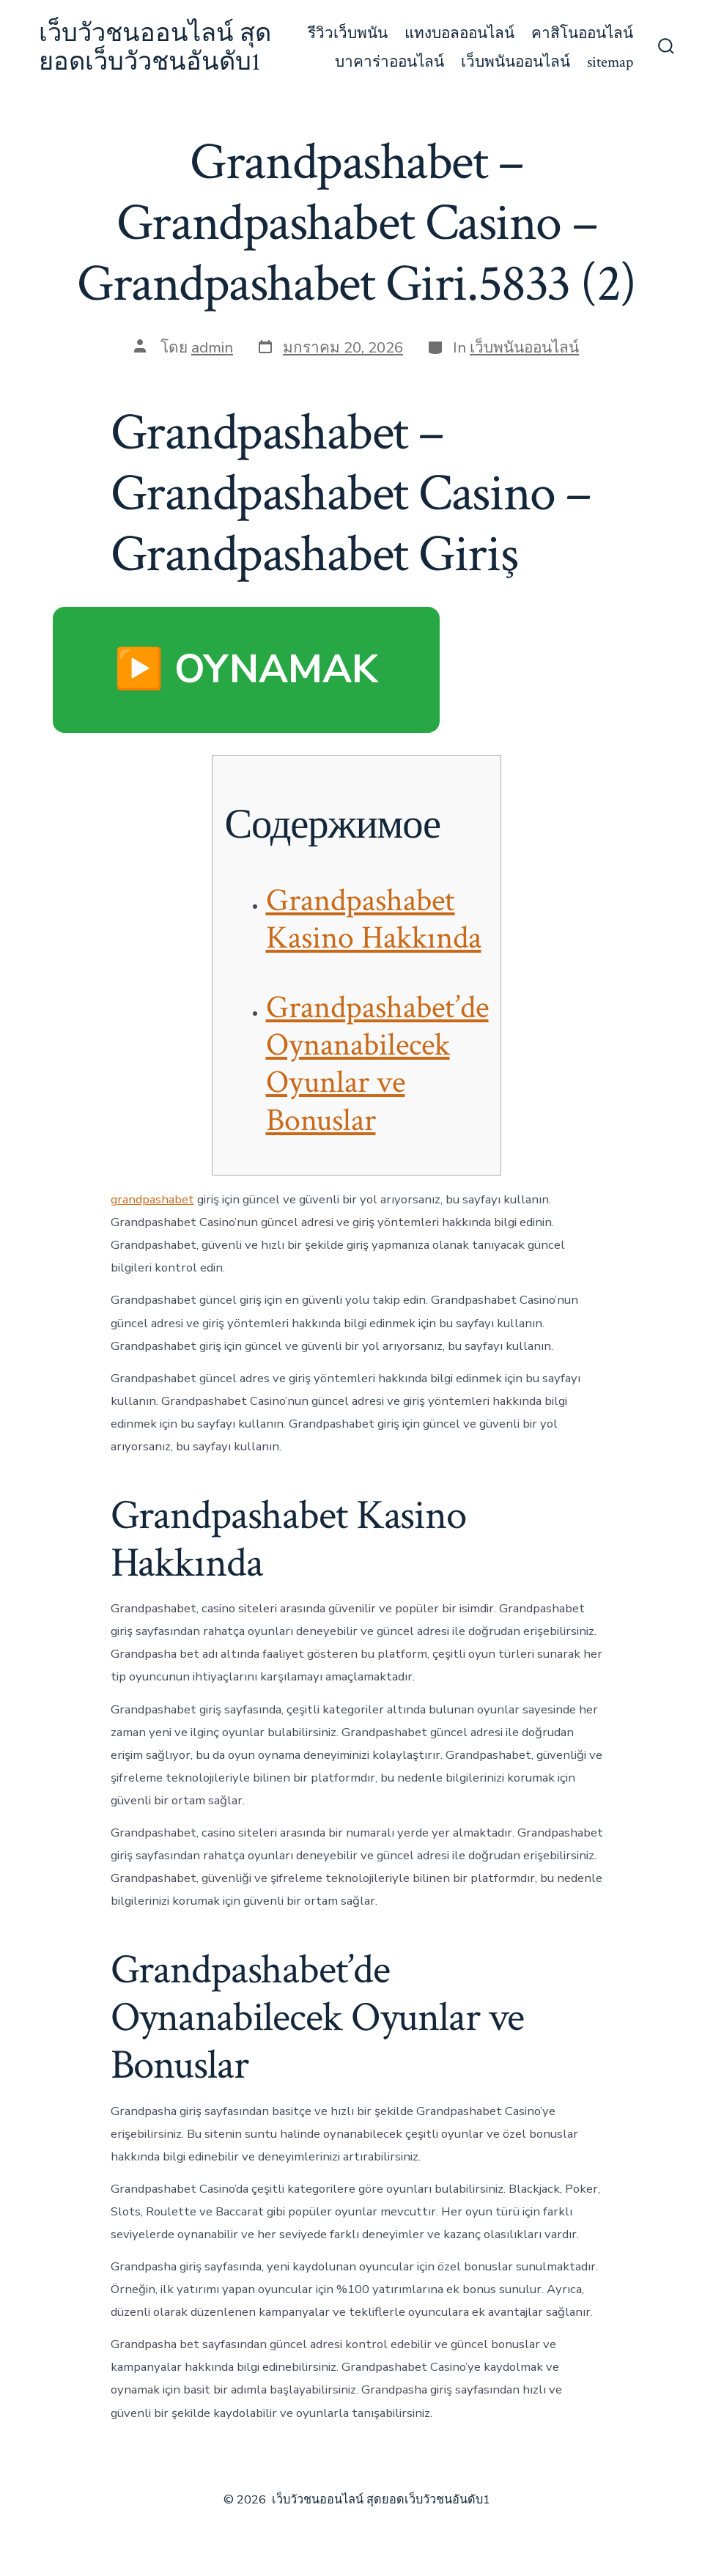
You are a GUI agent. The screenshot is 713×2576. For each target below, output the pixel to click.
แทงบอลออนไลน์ (459, 33)
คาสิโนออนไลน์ (582, 33)
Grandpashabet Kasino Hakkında (373, 919)
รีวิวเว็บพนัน (348, 33)
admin (212, 347)
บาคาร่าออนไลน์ (389, 62)
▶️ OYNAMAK (246, 669)
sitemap (610, 62)
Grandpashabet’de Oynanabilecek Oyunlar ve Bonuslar (377, 1063)
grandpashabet (152, 1199)
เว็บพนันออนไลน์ (515, 62)
